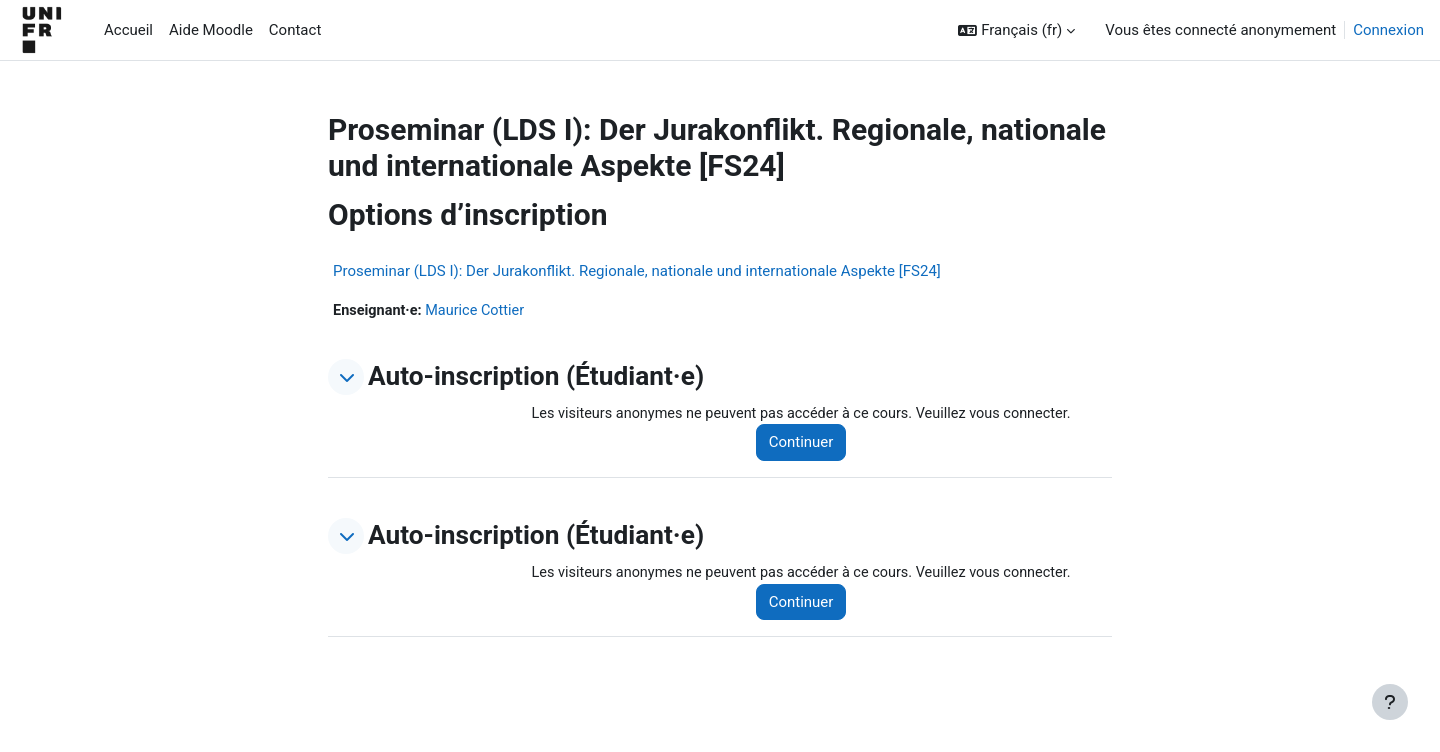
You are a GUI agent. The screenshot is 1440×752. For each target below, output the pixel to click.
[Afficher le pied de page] (1390, 702)
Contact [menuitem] (295, 30)
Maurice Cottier (480, 311)
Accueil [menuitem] (128, 30)
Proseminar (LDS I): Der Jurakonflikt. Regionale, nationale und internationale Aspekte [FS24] (637, 271)
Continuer (811, 444)
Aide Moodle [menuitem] (211, 30)
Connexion (1388, 30)
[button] (1016, 30)
